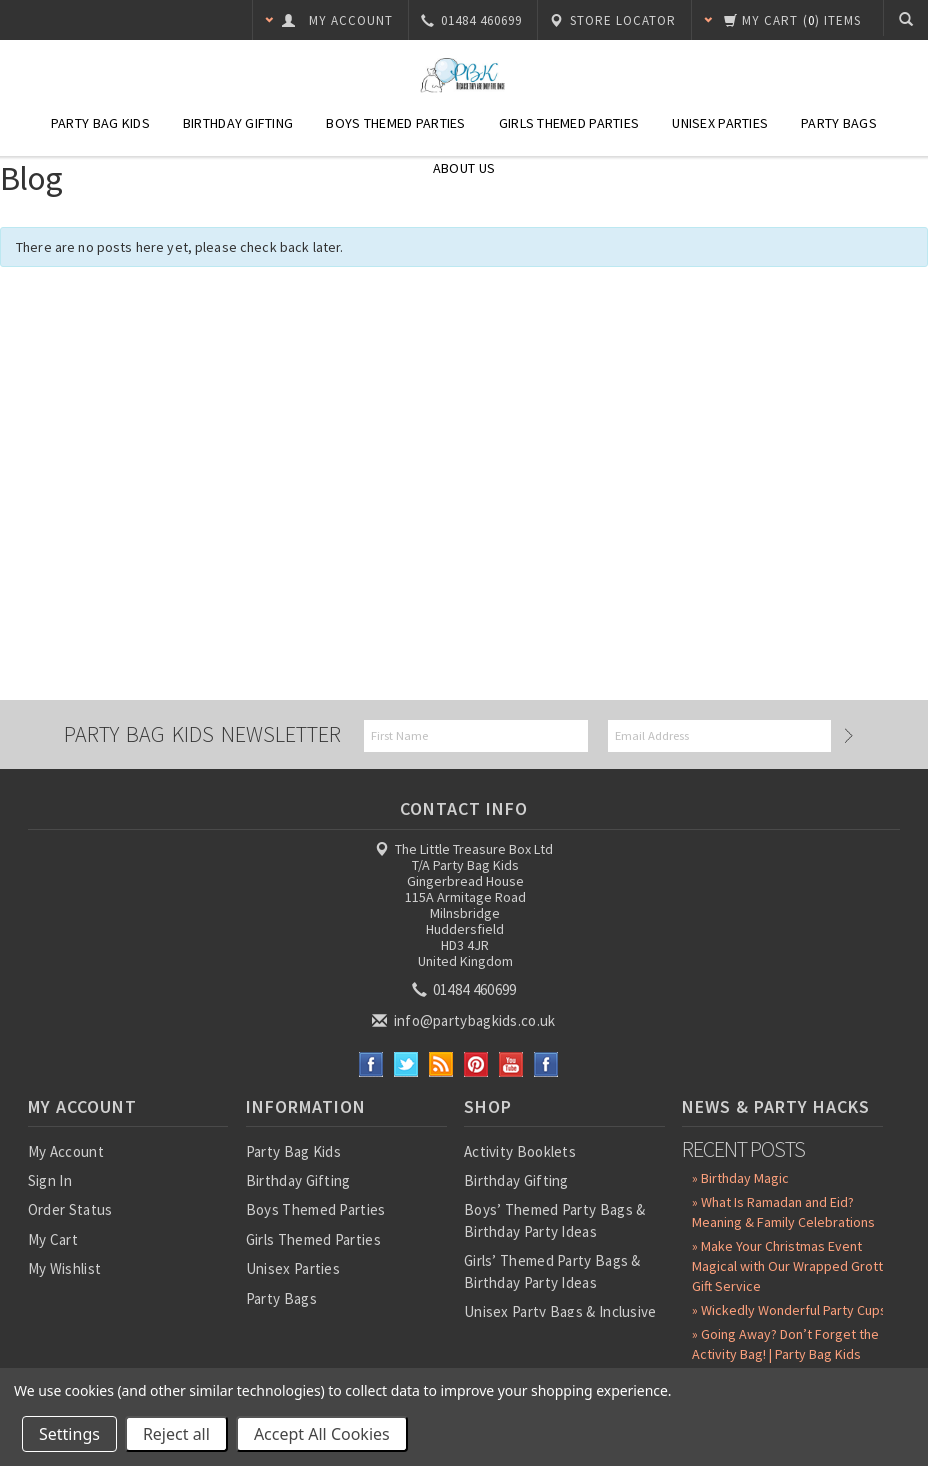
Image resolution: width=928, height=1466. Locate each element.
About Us (464, 168)
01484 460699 (466, 989)
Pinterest (476, 1064)
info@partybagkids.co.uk (465, 1020)
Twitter (406, 1064)
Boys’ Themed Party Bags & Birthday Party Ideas (555, 1220)
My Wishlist (64, 1268)
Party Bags (839, 123)
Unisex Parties (720, 123)
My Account (66, 1151)
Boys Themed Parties (395, 123)
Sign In (50, 1180)
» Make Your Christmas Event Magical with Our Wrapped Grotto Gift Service (791, 1266)
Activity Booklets (520, 1151)
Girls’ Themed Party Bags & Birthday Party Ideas (552, 1271)
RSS (441, 1064)
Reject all (176, 1434)
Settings (69, 1434)
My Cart (53, 1239)
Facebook (371, 1064)
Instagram (546, 1064)
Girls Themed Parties (569, 123)
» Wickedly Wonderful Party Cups (789, 1310)
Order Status (70, 1209)
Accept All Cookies (322, 1434)
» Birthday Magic (740, 1178)
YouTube (511, 1064)
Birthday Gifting (238, 123)
